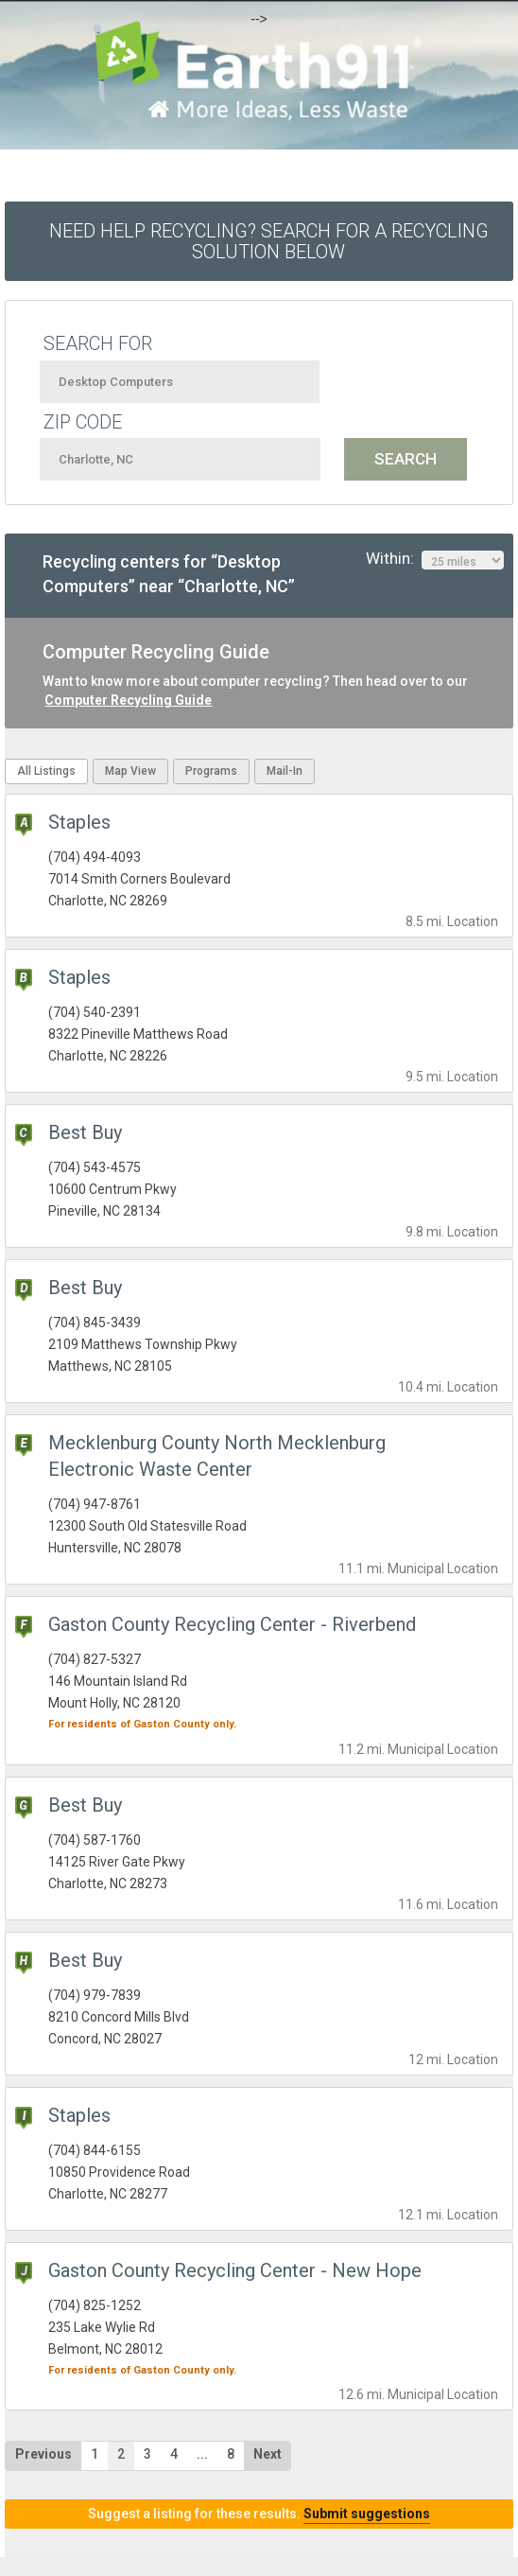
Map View (130, 771)
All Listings (46, 771)
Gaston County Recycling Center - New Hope (235, 2270)
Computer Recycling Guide (128, 700)
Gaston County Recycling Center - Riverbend (232, 1624)
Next (267, 2454)
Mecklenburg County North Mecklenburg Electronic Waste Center (217, 1456)
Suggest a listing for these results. (259, 2513)
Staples (79, 822)
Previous (43, 2454)
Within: (435, 559)
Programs (211, 771)
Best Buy (85, 1132)
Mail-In (284, 771)
